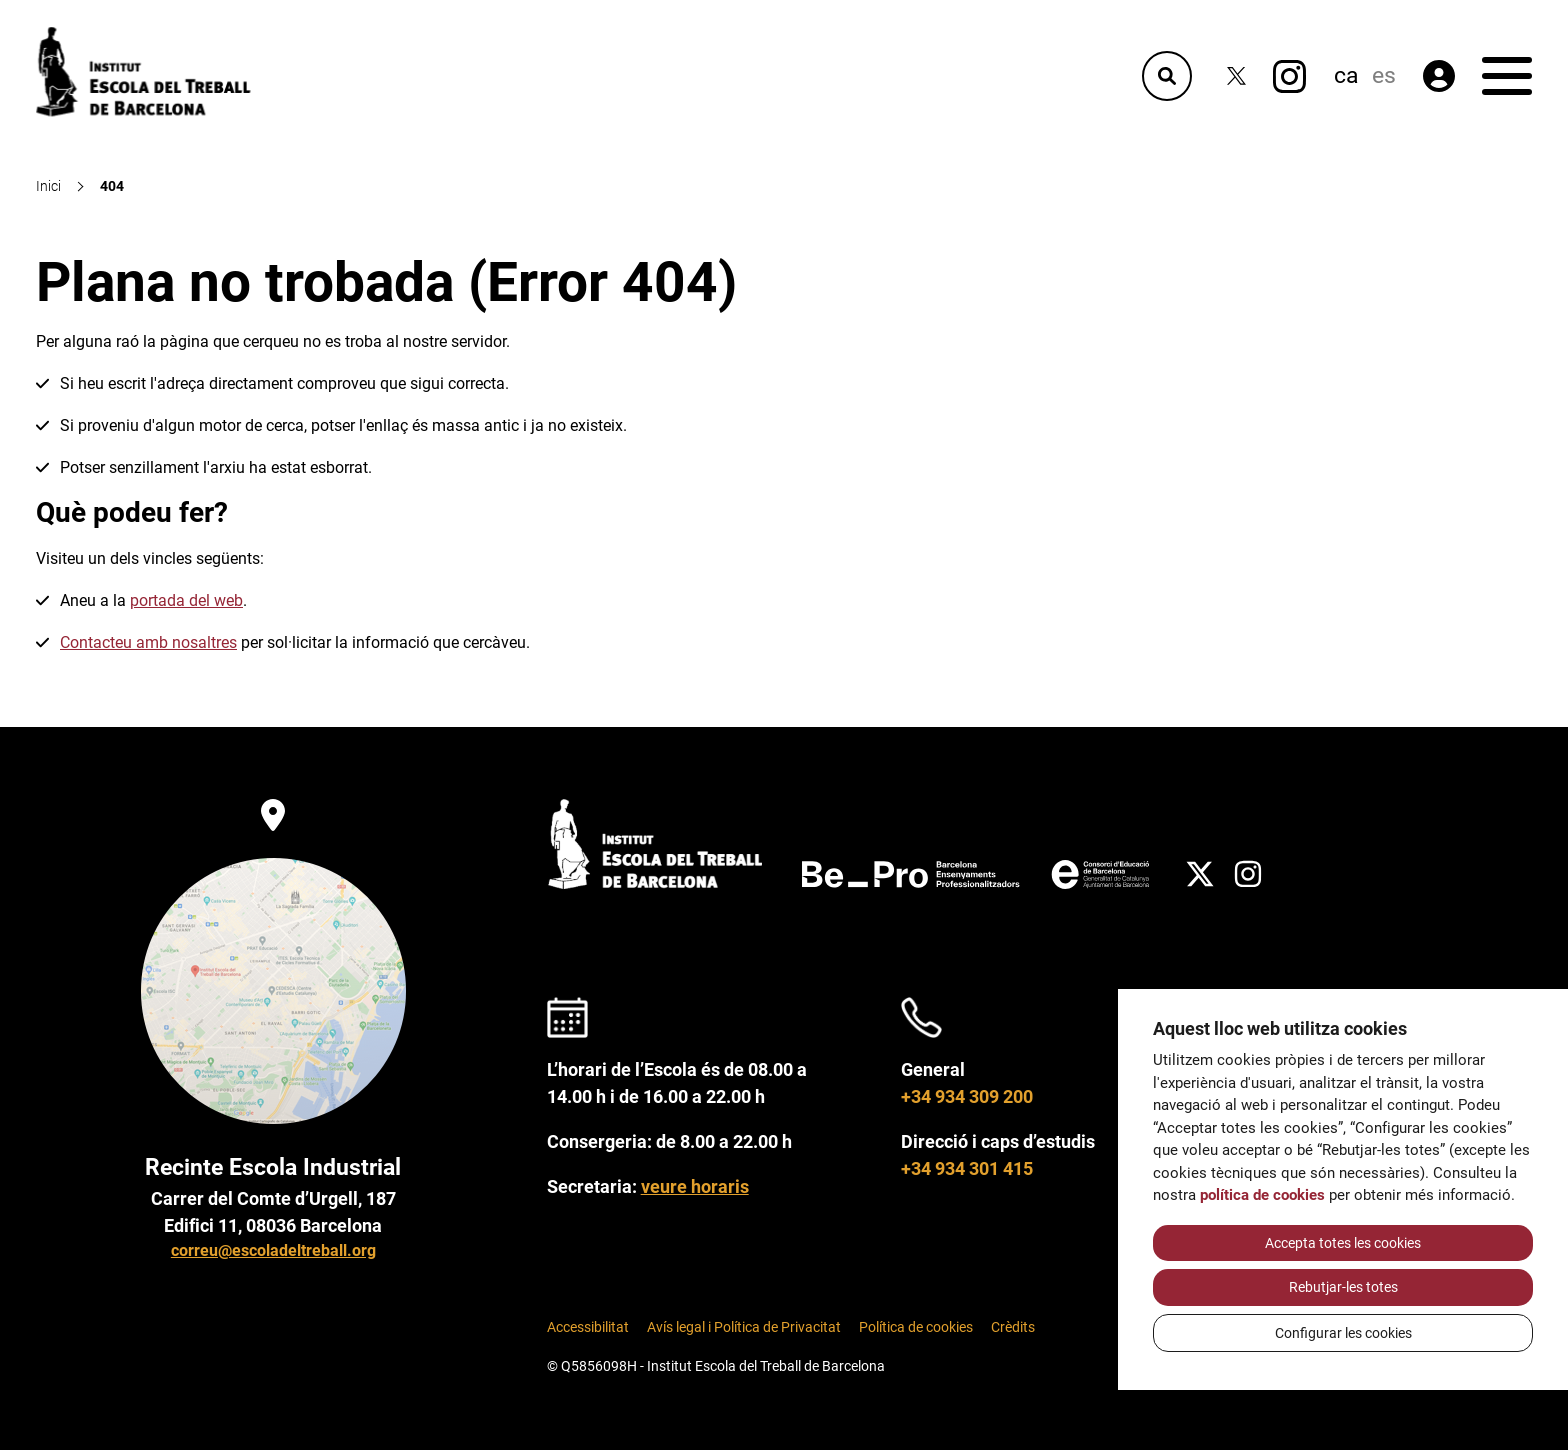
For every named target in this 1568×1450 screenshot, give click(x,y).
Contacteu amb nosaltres (148, 642)
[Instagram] (1289, 76)
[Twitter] (1236, 76)
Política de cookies (916, 1327)
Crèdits (1013, 1327)
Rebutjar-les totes (1343, 1287)
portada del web (186, 600)
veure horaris (695, 1186)
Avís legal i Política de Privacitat (744, 1327)
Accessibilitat (588, 1327)
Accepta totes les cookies (1343, 1243)
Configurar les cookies (1343, 1333)
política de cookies (1262, 1195)
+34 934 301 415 (967, 1168)
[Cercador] (1167, 76)
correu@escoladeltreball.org (273, 1250)
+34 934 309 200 (967, 1096)
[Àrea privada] (1439, 76)
